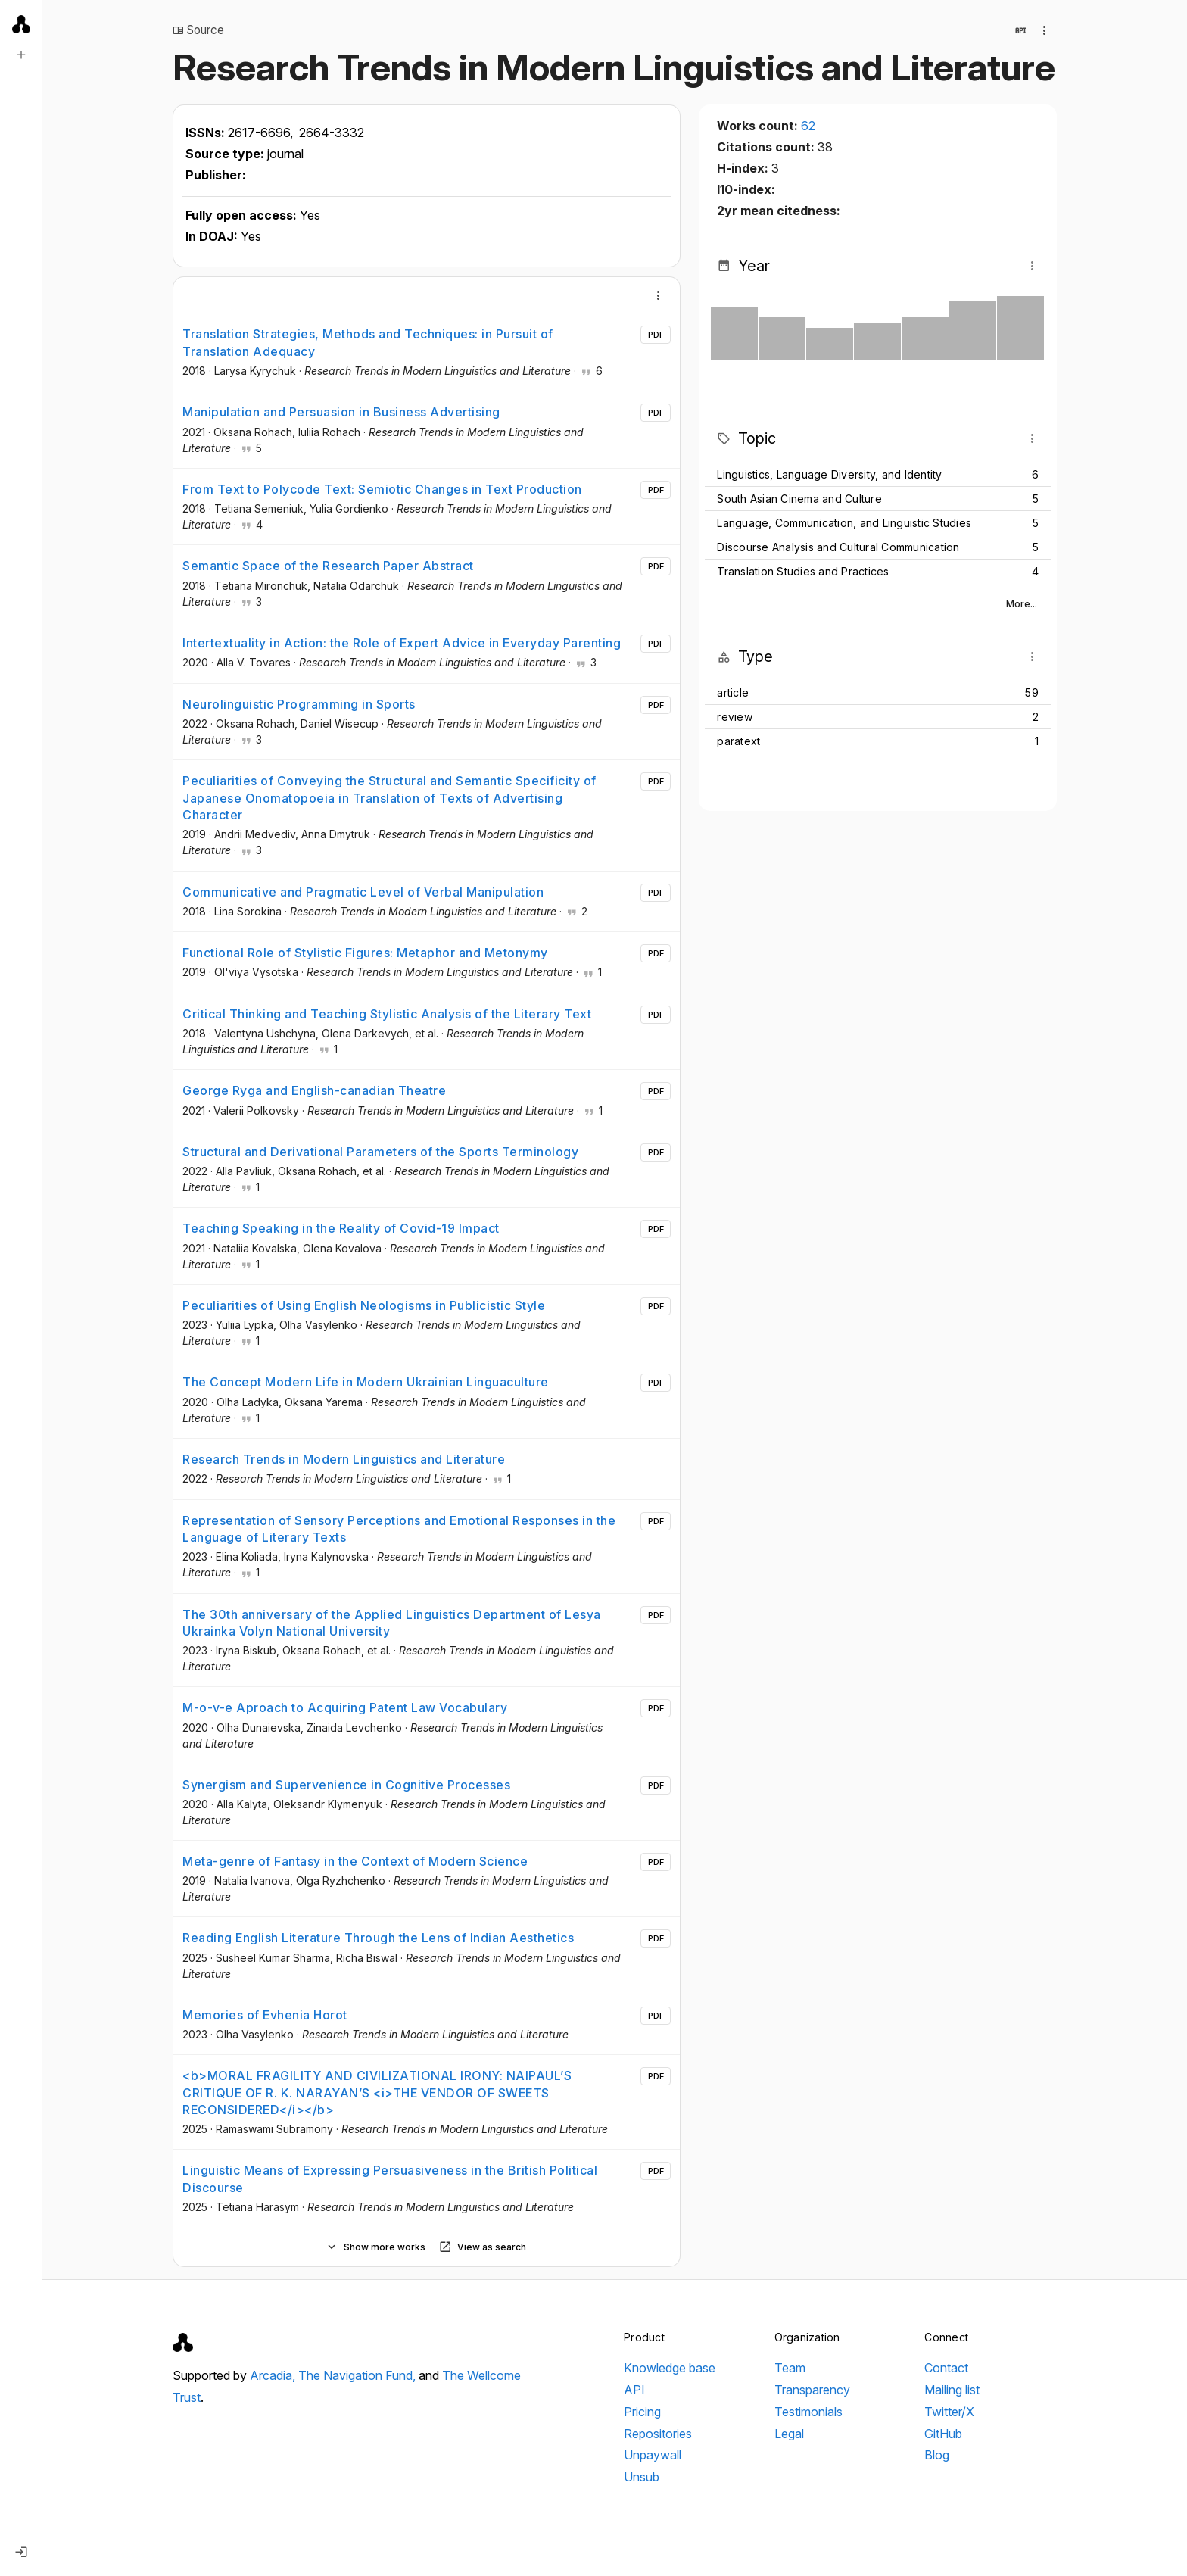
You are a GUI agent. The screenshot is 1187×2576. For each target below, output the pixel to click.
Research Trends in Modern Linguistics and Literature (343, 1459)
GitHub (943, 2433)
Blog (936, 2454)
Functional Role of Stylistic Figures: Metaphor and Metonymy (365, 952)
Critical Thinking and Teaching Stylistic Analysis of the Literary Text (386, 1013)
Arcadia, (274, 2375)
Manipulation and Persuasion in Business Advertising (341, 411)
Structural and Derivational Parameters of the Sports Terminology (380, 1151)
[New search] (21, 54)
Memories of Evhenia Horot (264, 2014)
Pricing (642, 2411)
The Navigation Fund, (358, 2375)
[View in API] (1020, 30)
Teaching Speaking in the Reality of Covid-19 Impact (341, 1228)
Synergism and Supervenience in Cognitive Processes (346, 1784)
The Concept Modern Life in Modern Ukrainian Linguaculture (365, 1381)
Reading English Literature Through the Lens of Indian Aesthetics (378, 1937)
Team (789, 2367)
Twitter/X (949, 2411)
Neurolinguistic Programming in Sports (299, 704)
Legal (789, 2433)
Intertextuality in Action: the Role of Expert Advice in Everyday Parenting (401, 642)
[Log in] (21, 2552)
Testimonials (808, 2411)
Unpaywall (652, 2454)
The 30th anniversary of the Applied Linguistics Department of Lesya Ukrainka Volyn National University (391, 1623)
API (634, 2389)
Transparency (812, 2389)
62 (808, 125)
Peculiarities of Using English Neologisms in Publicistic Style (363, 1305)
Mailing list (952, 2389)
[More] (658, 295)
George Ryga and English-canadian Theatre (314, 1090)
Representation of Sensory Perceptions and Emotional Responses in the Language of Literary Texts (398, 1529)
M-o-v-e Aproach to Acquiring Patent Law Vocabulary (344, 1707)
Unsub (641, 2476)
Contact (946, 2367)
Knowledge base (669, 2367)
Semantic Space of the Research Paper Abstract (328, 565)
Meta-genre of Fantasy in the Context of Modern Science (355, 1861)
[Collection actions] (1045, 30)
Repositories (658, 2433)
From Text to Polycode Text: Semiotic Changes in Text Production (382, 489)
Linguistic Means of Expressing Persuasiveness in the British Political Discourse (389, 2178)
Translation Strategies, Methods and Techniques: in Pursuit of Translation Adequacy (367, 342)
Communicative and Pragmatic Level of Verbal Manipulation (363, 892)
